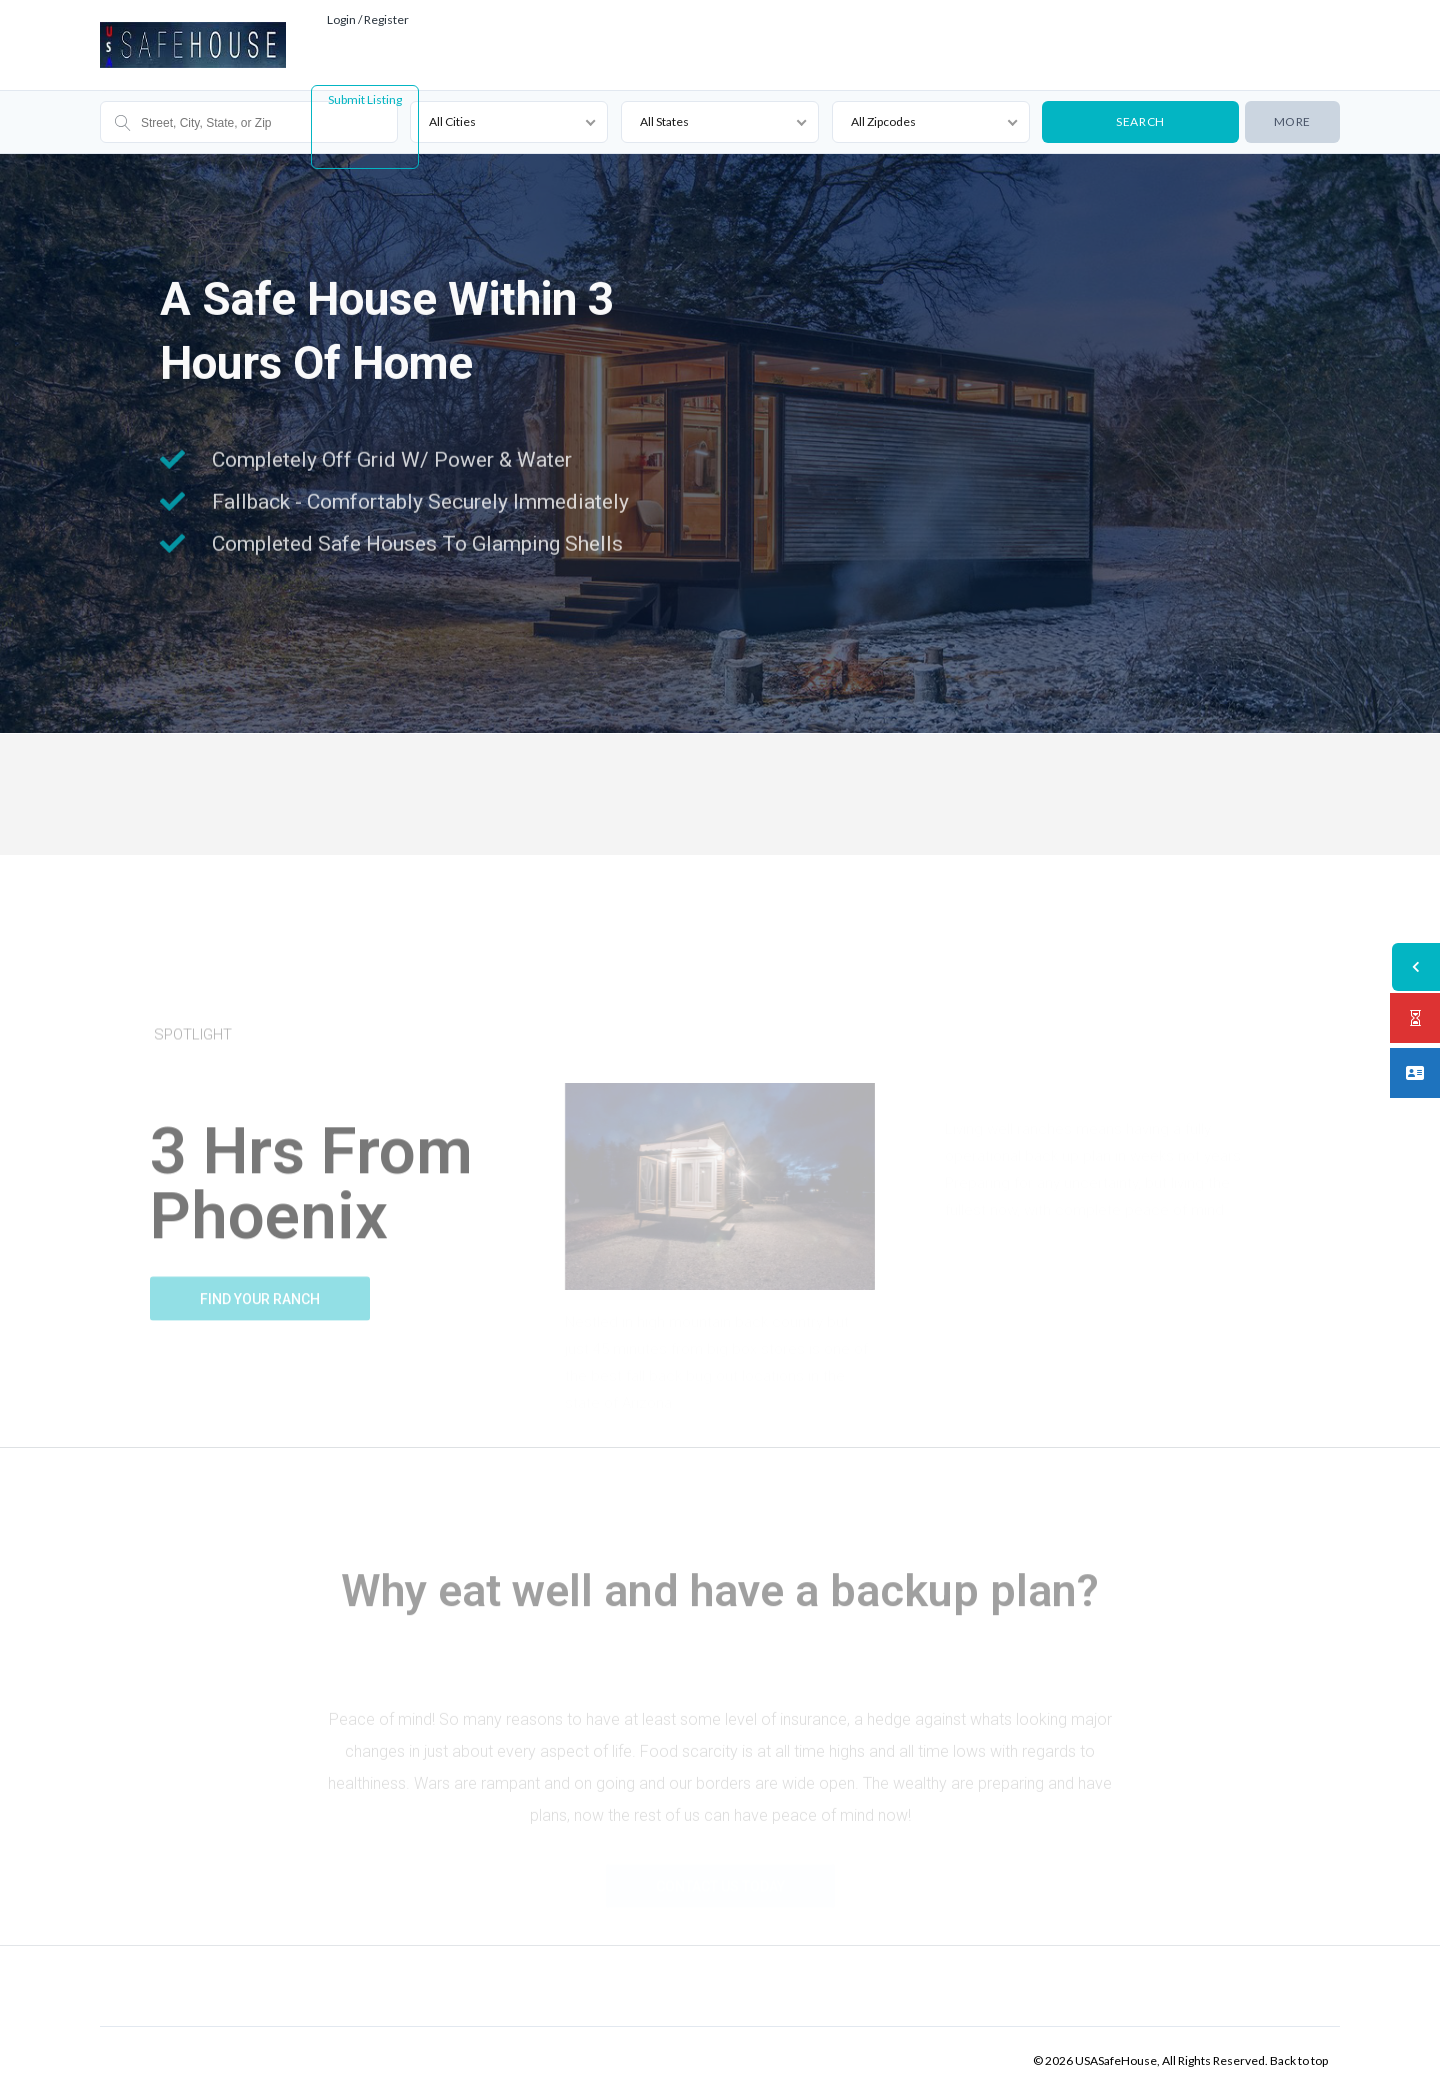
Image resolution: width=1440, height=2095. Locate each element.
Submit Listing (365, 99)
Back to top (1299, 2060)
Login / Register (368, 19)
